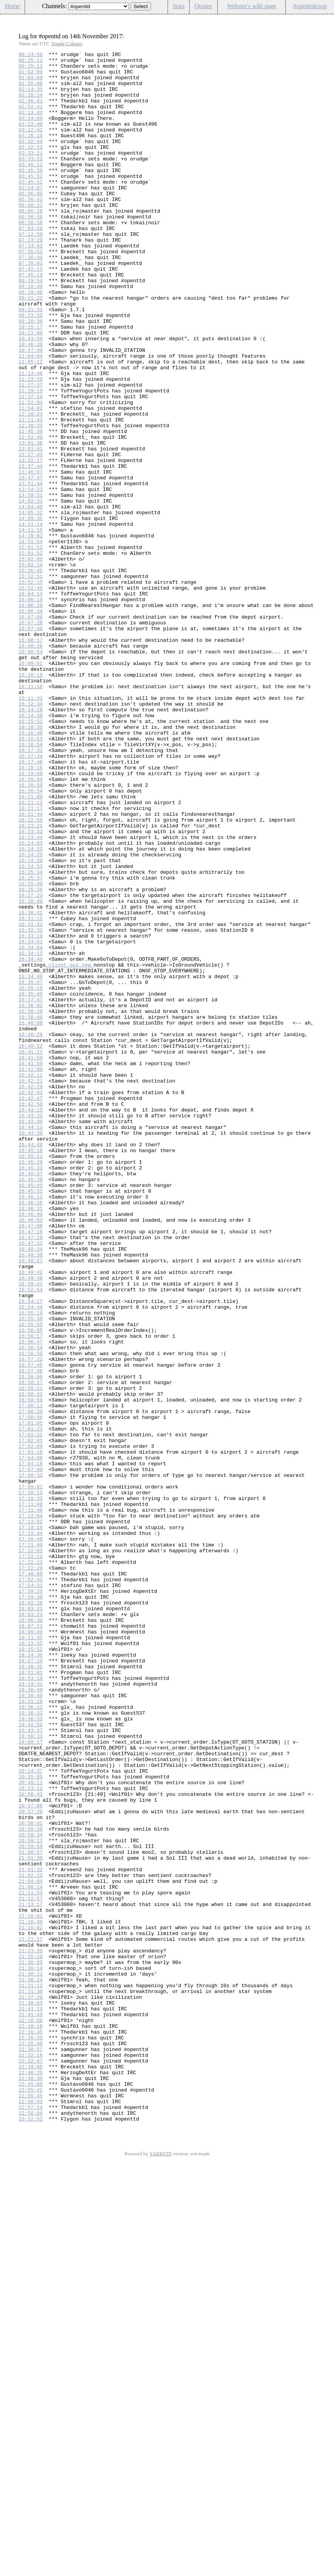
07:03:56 (30, 264)
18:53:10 (30, 2003)
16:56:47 (30, 1600)
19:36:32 (30, 2038)
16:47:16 (30, 1467)
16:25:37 (30, 1043)
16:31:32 (30, 1099)
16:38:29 (30, 1203)
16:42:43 (30, 1300)
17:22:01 (30, 1850)
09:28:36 (30, 375)
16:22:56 (30, 973)
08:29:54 (30, 326)
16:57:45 (30, 1628)
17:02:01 (30, 1718)
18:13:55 (30, 1962)
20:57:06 (30, 2156)
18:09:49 (30, 1948)
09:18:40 (30, 333)
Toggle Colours (66, 43)
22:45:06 (30, 2490)
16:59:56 (30, 1669)
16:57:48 (30, 1635)
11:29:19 (30, 458)
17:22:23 (30, 1864)
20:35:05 (30, 2122)
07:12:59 (30, 271)
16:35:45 (30, 1182)
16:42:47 (30, 1307)
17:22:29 (30, 1871)
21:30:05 (30, 2344)
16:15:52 (30, 855)
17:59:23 (30, 1899)
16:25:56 (30, 1057)
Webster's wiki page (251, 6)
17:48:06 (30, 1878)
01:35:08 (30, 90)
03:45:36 (30, 194)
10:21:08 (30, 389)
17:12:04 (30, 1808)
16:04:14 (30, 702)
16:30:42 (30, 1085)
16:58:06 (30, 1641)
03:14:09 (30, 131)
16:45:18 (30, 1370)
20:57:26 (30, 2163)
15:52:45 (30, 695)
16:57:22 (30, 1621)
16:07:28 (30, 737)
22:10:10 (30, 2421)
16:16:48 (30, 869)
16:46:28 (30, 1433)
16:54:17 (30, 1551)
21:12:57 (30, 2268)
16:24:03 (30, 1001)
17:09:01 (30, 1774)
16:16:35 (30, 862)
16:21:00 (30, 946)
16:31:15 (30, 1092)
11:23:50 (30, 445)
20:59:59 (30, 2205)
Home (12, 6)
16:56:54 (30, 1607)
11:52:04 (30, 472)
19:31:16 (30, 2031)
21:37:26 (30, 2386)
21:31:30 (30, 2379)
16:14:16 (30, 841)
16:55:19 (30, 1565)
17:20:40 (30, 1836)
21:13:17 (30, 2275)
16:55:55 (30, 1579)
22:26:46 (30, 2442)
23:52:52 (30, 2532)
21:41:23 (30, 2400)
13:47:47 (30, 563)
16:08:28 (30, 765)
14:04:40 (30, 598)
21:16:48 (30, 2296)
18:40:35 (30, 1989)
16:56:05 (30, 1586)
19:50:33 (30, 2073)
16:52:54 (30, 1537)
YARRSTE (160, 2568)
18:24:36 (30, 1975)
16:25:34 (30, 1036)
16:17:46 (30, 904)
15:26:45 (30, 674)
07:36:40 (30, 298)
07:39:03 (30, 305)
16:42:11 (30, 1280)
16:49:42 (30, 1516)
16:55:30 (30, 1572)
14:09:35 (30, 612)
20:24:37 (30, 2115)
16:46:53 (30, 1454)
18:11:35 (30, 1955)
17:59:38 (30, 1906)
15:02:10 (30, 667)
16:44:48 (30, 1363)
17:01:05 (30, 1697)
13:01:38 (30, 521)
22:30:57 (30, 2449)
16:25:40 (30, 1050)
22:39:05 (30, 2470)
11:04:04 (30, 417)
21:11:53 (30, 2261)
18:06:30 (30, 1934)
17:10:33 (30, 1788)
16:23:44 (30, 994)
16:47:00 (30, 1461)
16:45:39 (30, 1405)
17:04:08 (30, 1739)
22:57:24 (30, 2518)
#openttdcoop (310, 6)
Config (323, 19)
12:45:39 (30, 507)
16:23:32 (30, 987)
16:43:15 (30, 1321)
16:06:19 (30, 709)
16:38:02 (30, 1196)
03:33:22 (30, 180)
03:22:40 (30, 138)
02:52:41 (30, 117)
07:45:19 (30, 319)
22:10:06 (30, 2414)
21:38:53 (30, 2393)
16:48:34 (30, 1488)
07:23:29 (30, 277)
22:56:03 (30, 2511)
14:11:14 (30, 618)
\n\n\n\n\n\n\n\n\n (98, 6)
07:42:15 (30, 312)
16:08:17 (30, 758)
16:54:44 (30, 1558)
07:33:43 (30, 284)
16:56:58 (30, 1614)
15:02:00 (30, 660)
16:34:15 (30, 1133)
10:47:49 (30, 410)
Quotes (203, 6)
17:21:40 (30, 1843)
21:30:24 (30, 2365)
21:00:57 (30, 2212)
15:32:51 (30, 681)
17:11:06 (30, 1795)
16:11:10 (30, 813)
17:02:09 (30, 1725)
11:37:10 (30, 465)
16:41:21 (30, 1252)
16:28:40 (30, 1071)
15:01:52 (30, 646)
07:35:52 (30, 291)
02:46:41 (30, 110)
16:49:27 (30, 1502)
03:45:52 (30, 201)
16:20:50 (30, 932)
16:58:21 (30, 1655)
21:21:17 (30, 2316)
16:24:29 (30, 1022)
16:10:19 (30, 799)
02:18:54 (30, 104)
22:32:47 (30, 2463)
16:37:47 (30, 1189)
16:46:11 (30, 1426)
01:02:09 (30, 76)
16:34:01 (30, 1120)
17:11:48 (30, 1802)
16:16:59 (30, 883)
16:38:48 (30, 1210)
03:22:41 (30, 145)
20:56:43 (30, 2143)
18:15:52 (30, 1969)
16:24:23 (30, 1008)
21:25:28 (30, 2337)
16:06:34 (30, 723)
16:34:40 (30, 1140)
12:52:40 (30, 514)
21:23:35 (30, 2330)
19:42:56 (30, 2059)
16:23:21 (30, 980)
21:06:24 (30, 2254)
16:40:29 (30, 1231)
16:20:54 (30, 939)
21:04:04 (30, 2247)
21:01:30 (30, 2219)
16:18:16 (30, 911)
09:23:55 (30, 368)
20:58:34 (30, 2191)
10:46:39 (30, 403)
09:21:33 (30, 361)
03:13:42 (30, 124)
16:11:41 (30, 827)
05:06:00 (30, 222)
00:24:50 (30, 55)
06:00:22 (30, 236)
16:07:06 (30, 730)
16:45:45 (30, 1412)
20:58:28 (30, 2184)
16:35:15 (30, 1175)
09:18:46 (30, 340)
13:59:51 (30, 584)
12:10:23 (30, 486)
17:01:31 (30, 1711)
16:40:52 (30, 1245)
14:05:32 (30, 605)
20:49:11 (30, 2129)
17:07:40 (30, 1753)
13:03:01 (30, 528)
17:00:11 (30, 1676)
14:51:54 (30, 639)
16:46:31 (30, 1440)
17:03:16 (30, 1732)
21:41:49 (30, 2407)
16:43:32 (30, 1328)
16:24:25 (30, 1015)
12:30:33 (30, 500)
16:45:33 (30, 1391)
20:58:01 (30, 2177)
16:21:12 (30, 953)
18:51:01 (30, 1996)
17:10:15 (30, 1781)
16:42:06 (30, 1273)
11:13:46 (30, 438)
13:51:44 (30, 570)
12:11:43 (30, 493)
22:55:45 (30, 2504)
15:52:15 (30, 688)
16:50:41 (30, 1530)
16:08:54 (30, 772)
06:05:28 (30, 243)
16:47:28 (30, 1474)
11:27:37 (30, 451)
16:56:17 (30, 1593)
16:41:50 (30, 1259)
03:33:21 (30, 173)
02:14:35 (30, 97)
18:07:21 (30, 1941)
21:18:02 (30, 2303)
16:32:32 (30, 1106)
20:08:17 (30, 2080)
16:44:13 (30, 1342)
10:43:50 (30, 396)
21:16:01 (30, 2289)
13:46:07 (30, 556)
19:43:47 (30, 2066)
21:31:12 (30, 2372)
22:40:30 (30, 2484)
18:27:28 (30, 1982)
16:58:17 (30, 1648)
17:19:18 (30, 1822)
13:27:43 (30, 535)
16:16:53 (30, 876)
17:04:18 (30, 1746)
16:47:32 (30, 1481)
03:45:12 (30, 187)
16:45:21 (30, 1377)
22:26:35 (30, 2435)
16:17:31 (30, 890)
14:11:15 (30, 625)
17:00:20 (30, 1683)
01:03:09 (30, 83)
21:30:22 (30, 2358)
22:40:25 (30, 2477)
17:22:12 (30, 1857)
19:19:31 (30, 2010)
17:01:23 (30, 1704)
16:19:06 (30, 918)
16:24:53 (30, 1029)
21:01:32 (30, 2233)
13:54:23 (30, 577)
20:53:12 (30, 2136)
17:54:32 (30, 1892)
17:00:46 (30, 1690)
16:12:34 (30, 834)
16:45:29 (30, 1384)
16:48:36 (30, 1495)
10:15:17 (30, 382)
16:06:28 (30, 716)
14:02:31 (30, 591)
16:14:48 (30, 848)
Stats (179, 6)
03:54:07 (30, 215)
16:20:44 (30, 925)
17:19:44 (30, 1829)
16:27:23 (30, 1064)
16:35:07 (30, 1168)
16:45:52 (30, 1419)
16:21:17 (30, 959)
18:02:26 (30, 1913)
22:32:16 (30, 2456)
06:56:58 (30, 250)
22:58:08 (30, 2525)
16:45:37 (30, 1398)
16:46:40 (30, 1447)
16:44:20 (30, 1349)
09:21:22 (30, 347)
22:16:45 (30, 2428)
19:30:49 (30, 2017)
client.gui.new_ (71, 1147)
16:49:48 (30, 1523)
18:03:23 (30, 1920)
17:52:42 (30, 1885)
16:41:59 (30, 1266)
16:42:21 (30, 1287)
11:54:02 (30, 479)
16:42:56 (30, 1314)
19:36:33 (30, 2045)
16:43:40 (30, 1335)
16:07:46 (30, 744)
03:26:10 (30, 152)
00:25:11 (30, 62)
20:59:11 (30, 2198)
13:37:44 (30, 549)
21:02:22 (30, 2240)
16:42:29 (30, 1294)
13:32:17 (30, 542)
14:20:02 (30, 632)
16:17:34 (30, 897)
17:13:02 (30, 1815)
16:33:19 (30, 1113)
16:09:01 (30, 786)
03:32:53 (30, 166)
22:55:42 (30, 2497)
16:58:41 (30, 1662)
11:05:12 (30, 424)
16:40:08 (30, 1217)
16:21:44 (30, 966)
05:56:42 (30, 229)
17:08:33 (30, 1760)
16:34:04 (30, 1126)
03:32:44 (30, 159)
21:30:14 (30, 2351)
